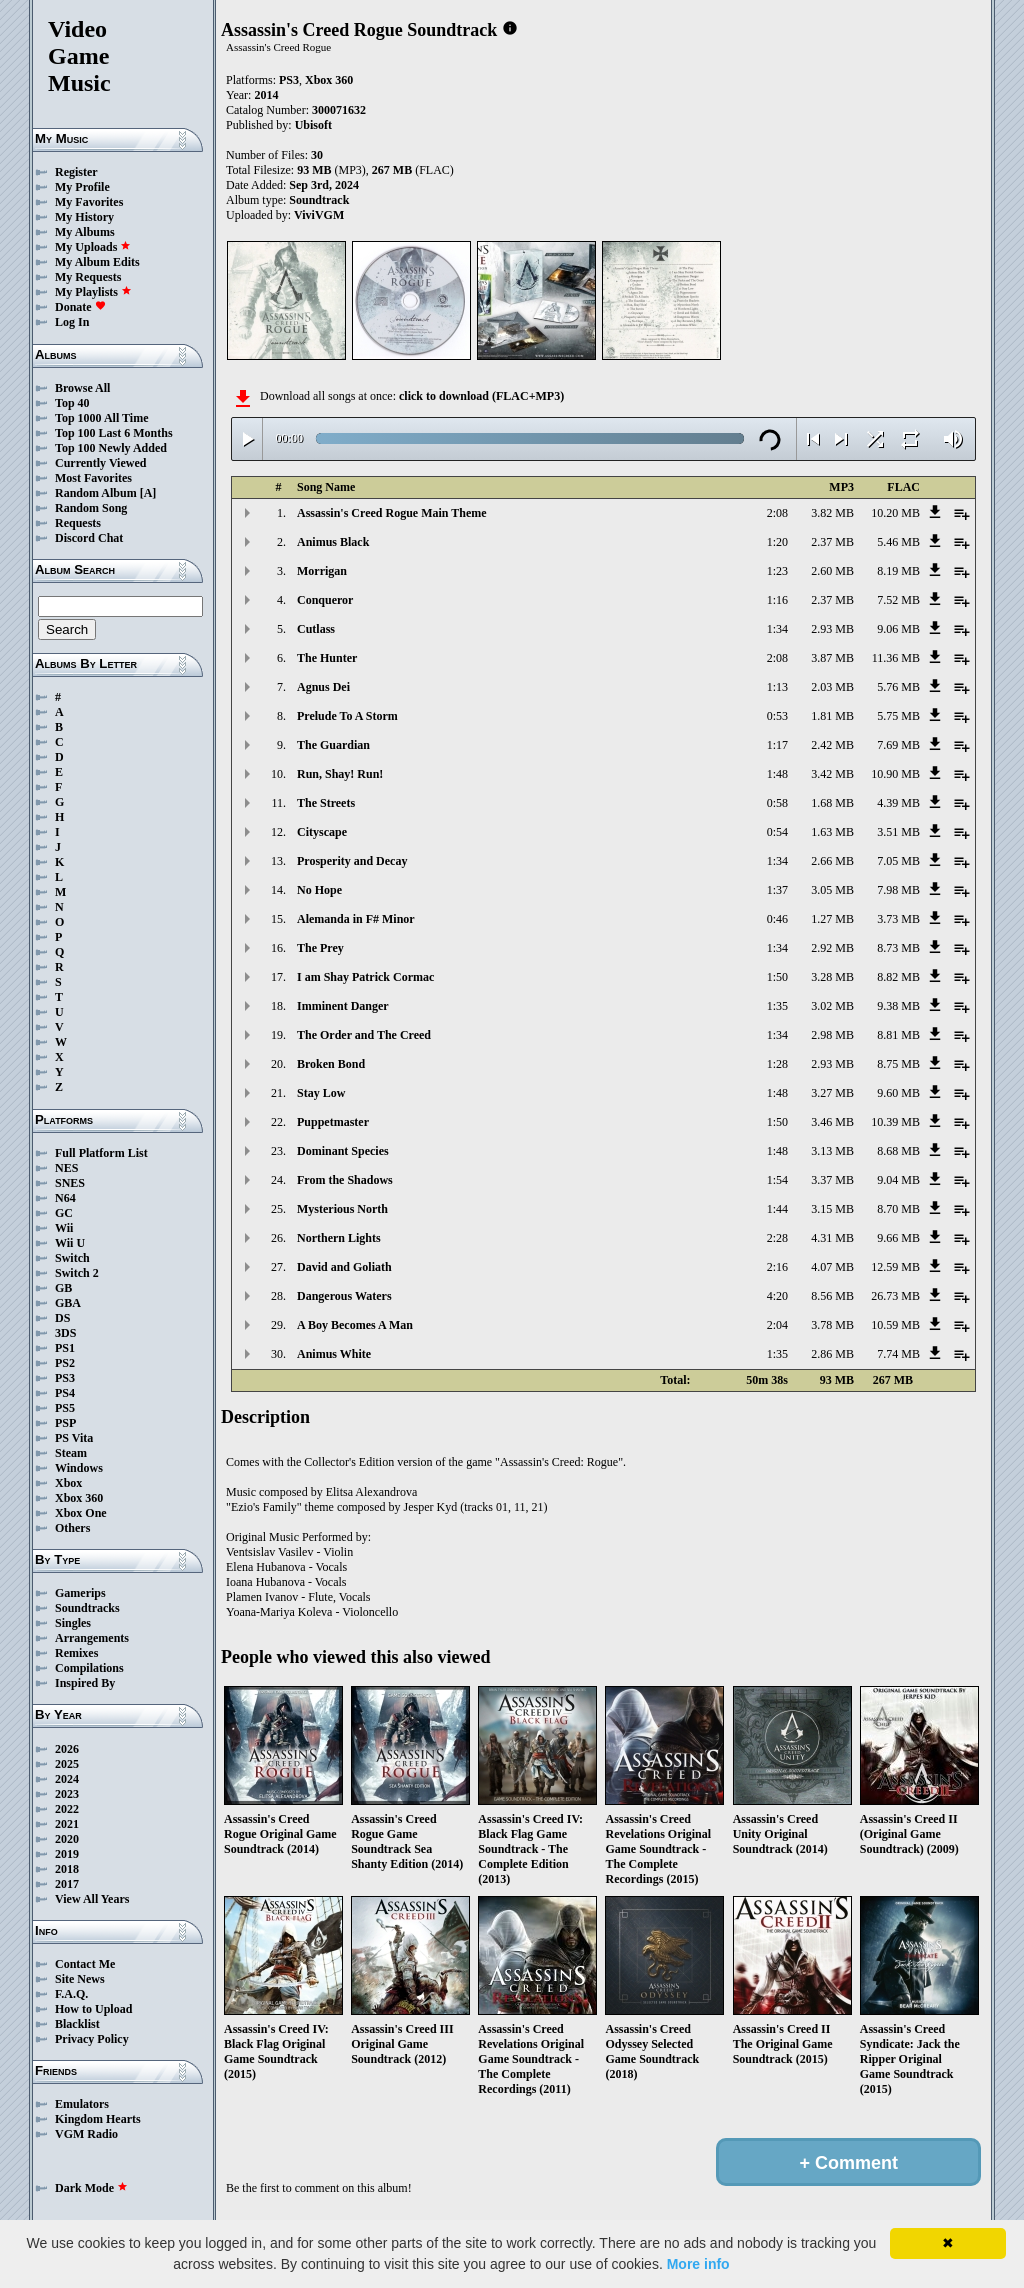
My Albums (85, 232)
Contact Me (85, 1964)
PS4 (65, 1393)
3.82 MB (832, 513)
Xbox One (81, 1513)
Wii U (70, 1243)
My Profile (82, 187)
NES (66, 1168)
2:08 (777, 513)
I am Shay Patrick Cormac (365, 977)
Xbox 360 (79, 1498)
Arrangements (92, 1638)
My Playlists (93, 292)
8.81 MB (898, 1035)
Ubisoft (313, 125)
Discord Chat (89, 538)
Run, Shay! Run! (340, 774)
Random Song (91, 508)
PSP (65, 1423)
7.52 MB (898, 600)
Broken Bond (331, 1064)
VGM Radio (86, 2134)
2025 (67, 1764)
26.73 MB (895, 1296)
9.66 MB (898, 1238)
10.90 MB (895, 774)
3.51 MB (898, 832)
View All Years (92, 1899)
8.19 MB (898, 571)
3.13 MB (832, 1151)
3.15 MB (832, 1209)
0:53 (777, 716)
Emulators (82, 2104)
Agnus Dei (323, 687)
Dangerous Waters (344, 1296)
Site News (80, 1979)
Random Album (96, 493)
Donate (80, 307)
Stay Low (321, 1093)
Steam (71, 1453)
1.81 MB (832, 716)
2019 (67, 1854)
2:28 (777, 1238)
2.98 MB (832, 1035)
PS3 (65, 1378)
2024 (67, 1779)
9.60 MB (898, 1093)
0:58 (777, 803)
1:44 (777, 1209)
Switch (72, 1258)
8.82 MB (898, 977)
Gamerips (80, 1593)
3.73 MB (898, 919)
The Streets (326, 803)
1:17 (777, 745)
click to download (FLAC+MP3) (481, 396)
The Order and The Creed (364, 1035)
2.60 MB (832, 571)
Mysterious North (342, 1209)
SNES (70, 1183)
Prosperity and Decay (352, 861)
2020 (67, 1839)
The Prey (320, 948)
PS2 (65, 1363)
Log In (72, 322)
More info (698, 2264)
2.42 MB (832, 745)
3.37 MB (832, 1180)
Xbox (68, 1483)
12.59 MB (895, 1267)
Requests (78, 523)
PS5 (65, 1408)
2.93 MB (832, 629)
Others (72, 1528)
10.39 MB (895, 1122)
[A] (148, 493)
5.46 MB (898, 542)
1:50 (777, 977)
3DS (65, 1333)
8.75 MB (898, 1064)
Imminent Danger (343, 1006)
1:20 (777, 542)
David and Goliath (344, 1267)
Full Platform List (101, 1153)
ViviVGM (319, 215)
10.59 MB (895, 1325)
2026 (67, 1749)
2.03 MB (832, 687)
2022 (67, 1809)
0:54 (777, 832)
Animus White (334, 1354)
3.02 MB (832, 1006)
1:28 (777, 1064)
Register (76, 172)
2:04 (777, 1325)
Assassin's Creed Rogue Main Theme (392, 513)
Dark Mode (91, 2188)
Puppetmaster (333, 1122)
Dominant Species (343, 1151)
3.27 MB (832, 1093)
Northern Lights (339, 1238)
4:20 (777, 1296)
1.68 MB (832, 803)
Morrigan (322, 571)
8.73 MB (898, 948)
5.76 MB (898, 687)
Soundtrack (319, 200)
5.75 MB (898, 716)
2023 (67, 1794)
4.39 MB (898, 803)
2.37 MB (832, 542)
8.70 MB (898, 1209)
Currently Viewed (100, 463)
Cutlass (316, 629)
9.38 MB (898, 1006)
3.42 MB (832, 774)
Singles (73, 1623)
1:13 (777, 687)
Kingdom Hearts (98, 2119)
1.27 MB (832, 919)
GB (63, 1288)
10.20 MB (895, 513)
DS (62, 1318)
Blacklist (77, 2024)
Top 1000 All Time (101, 418)
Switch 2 (77, 1273)
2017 (67, 1884)
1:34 (777, 629)
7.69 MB (898, 745)
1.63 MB (832, 832)
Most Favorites (93, 478)
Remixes (76, 1653)
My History (84, 217)
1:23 (777, 571)
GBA (68, 1303)
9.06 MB (898, 629)
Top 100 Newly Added (111, 448)
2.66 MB (832, 861)
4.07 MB (832, 1267)
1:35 (777, 1006)
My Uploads (93, 247)
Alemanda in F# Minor (356, 919)
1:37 (777, 890)
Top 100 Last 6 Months (114, 433)
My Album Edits (97, 262)
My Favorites (89, 202)
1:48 (777, 774)
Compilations (89, 1668)
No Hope (319, 890)
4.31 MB (832, 1238)
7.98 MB (898, 890)
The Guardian (333, 745)
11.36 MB (896, 658)
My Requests (88, 277)
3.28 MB (832, 977)
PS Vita (74, 1438)
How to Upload (93, 2009)
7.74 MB (898, 1354)
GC (64, 1213)
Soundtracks (87, 1608)
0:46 (777, 919)
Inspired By (85, 1683)
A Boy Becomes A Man (355, 1325)
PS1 (65, 1348)
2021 (67, 1824)
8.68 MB (898, 1151)
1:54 (777, 1180)
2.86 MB (832, 1354)
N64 (65, 1198)
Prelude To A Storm (347, 716)
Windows (79, 1468)
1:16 (777, 600)
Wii (64, 1228)
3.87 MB (832, 658)
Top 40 (72, 403)
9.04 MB (898, 1180)
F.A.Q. (71, 1994)
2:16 (777, 1267)
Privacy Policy (92, 2039)
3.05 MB (832, 890)
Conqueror (325, 600)
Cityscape (322, 832)
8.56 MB (832, 1296)
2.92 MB (832, 948)
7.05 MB (898, 861)
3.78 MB (832, 1325)
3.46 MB (832, 1122)
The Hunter (327, 658)
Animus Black (333, 542)
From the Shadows (345, 1180)
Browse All (82, 388)
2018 (67, 1869)
